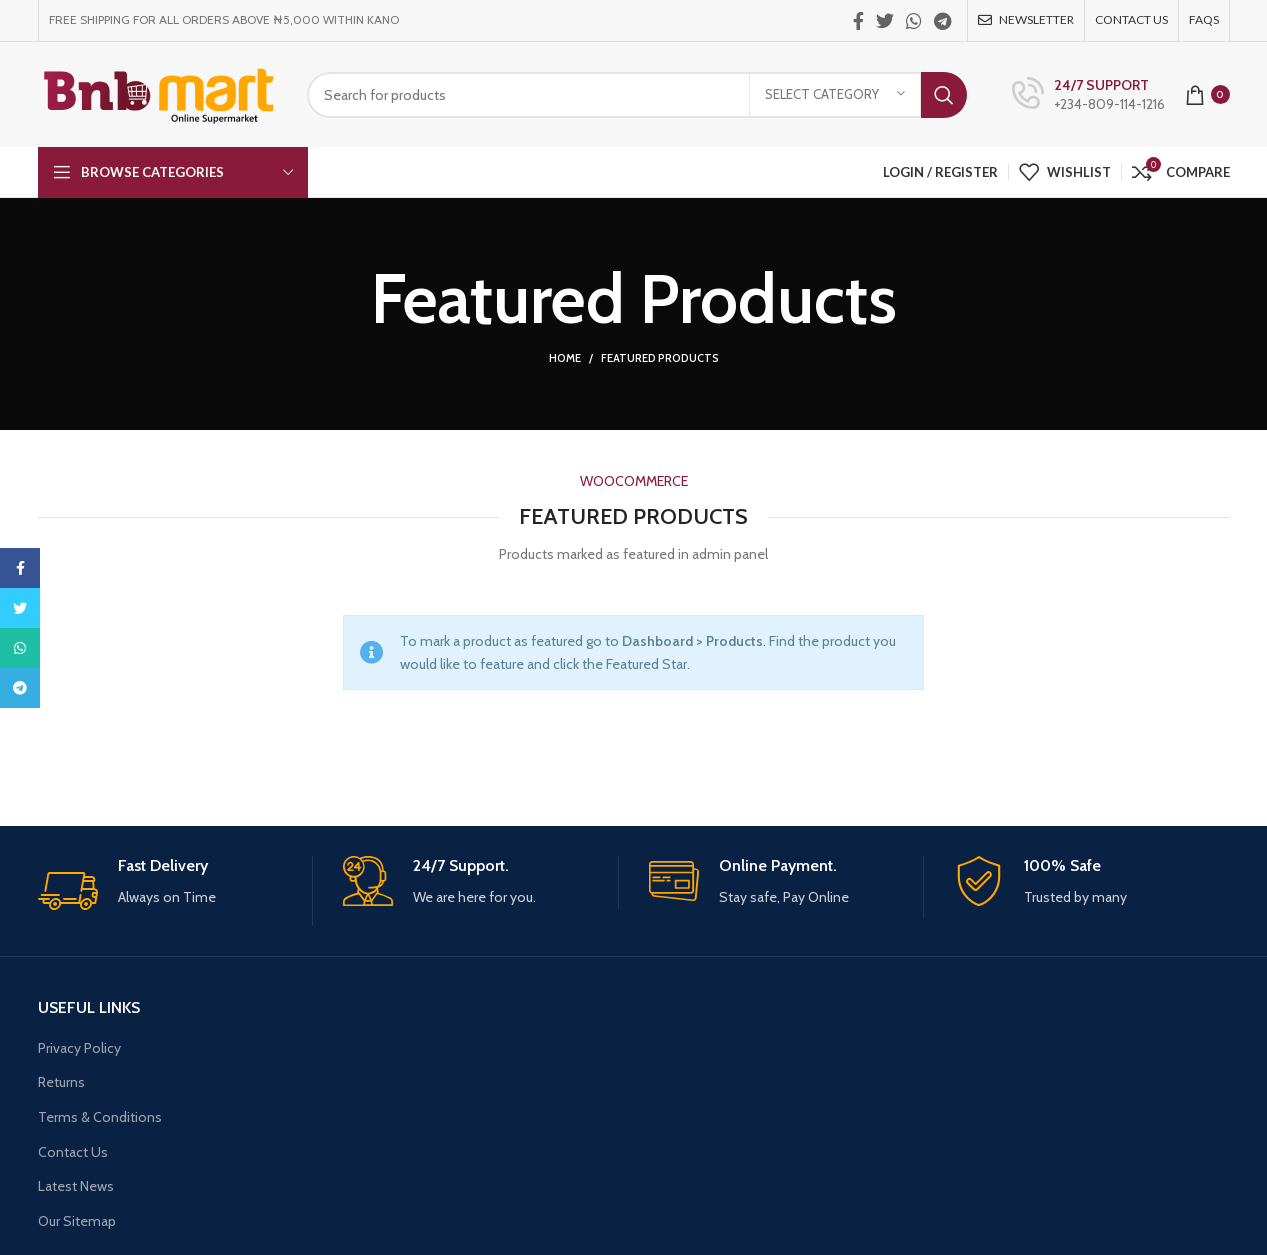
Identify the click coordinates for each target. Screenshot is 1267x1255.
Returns (61, 1082)
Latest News (76, 1186)
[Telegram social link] (942, 21)
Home (565, 358)
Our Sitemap (77, 1221)
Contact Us (73, 1152)
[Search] (637, 95)
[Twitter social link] (885, 21)
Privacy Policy (79, 1048)
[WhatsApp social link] (914, 21)
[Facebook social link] (858, 21)
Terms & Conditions (100, 1117)
